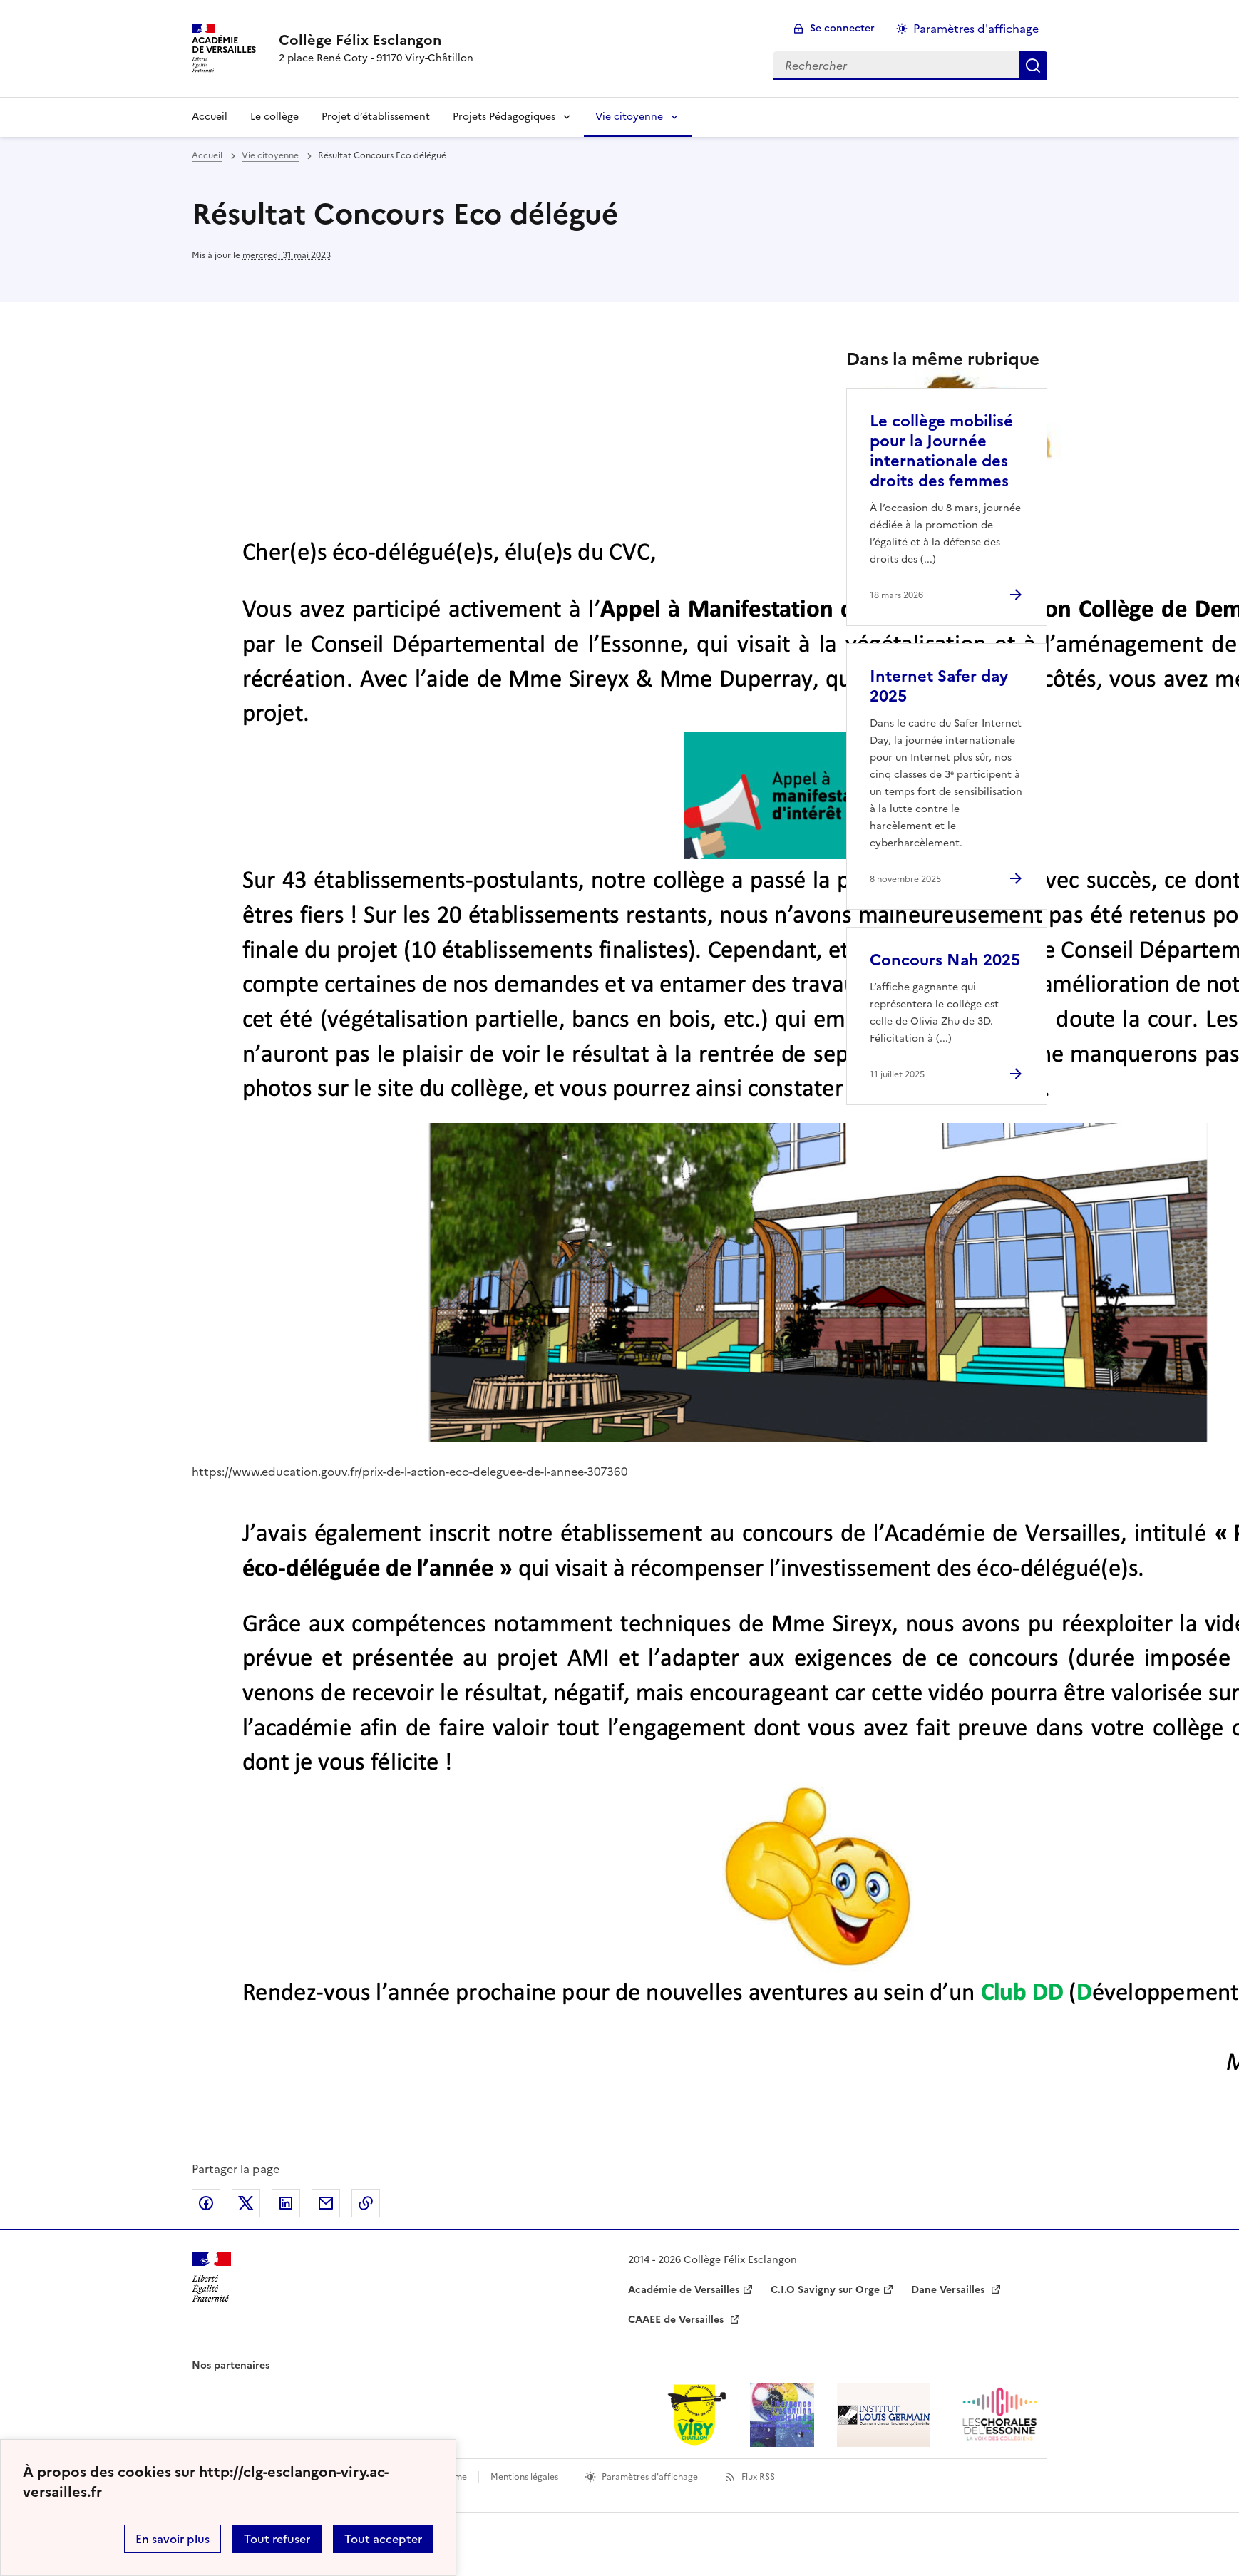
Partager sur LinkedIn (286, 2203)
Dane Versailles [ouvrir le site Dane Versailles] (949, 2289)
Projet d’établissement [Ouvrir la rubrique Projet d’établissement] (376, 116)
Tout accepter (383, 2538)
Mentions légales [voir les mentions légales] (524, 2476)
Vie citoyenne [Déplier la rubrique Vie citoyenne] (629, 116)
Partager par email (326, 2203)
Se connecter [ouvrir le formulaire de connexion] (842, 28)
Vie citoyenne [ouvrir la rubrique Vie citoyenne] (270, 155)
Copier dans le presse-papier (365, 2203)
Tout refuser (277, 2538)
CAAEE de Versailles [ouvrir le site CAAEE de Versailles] (677, 2319)
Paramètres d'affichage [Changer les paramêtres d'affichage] (976, 28)
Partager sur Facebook (206, 2203)
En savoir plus (172, 2538)
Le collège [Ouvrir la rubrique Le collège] (274, 116)
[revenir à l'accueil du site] (376, 40)
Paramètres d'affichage (650, 2476)
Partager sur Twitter (246, 2203)
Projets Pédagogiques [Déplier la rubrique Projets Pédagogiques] (504, 116)
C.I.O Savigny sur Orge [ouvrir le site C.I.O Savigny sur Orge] (825, 2289)
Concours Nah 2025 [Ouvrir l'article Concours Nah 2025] (945, 960)
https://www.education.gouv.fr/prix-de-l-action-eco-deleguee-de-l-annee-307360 (410, 1471)
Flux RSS (758, 2476)
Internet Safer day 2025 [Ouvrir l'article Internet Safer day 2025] (939, 686)
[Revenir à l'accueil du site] (211, 2277)
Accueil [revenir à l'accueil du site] (209, 116)
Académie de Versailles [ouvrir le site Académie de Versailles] (683, 2289)
